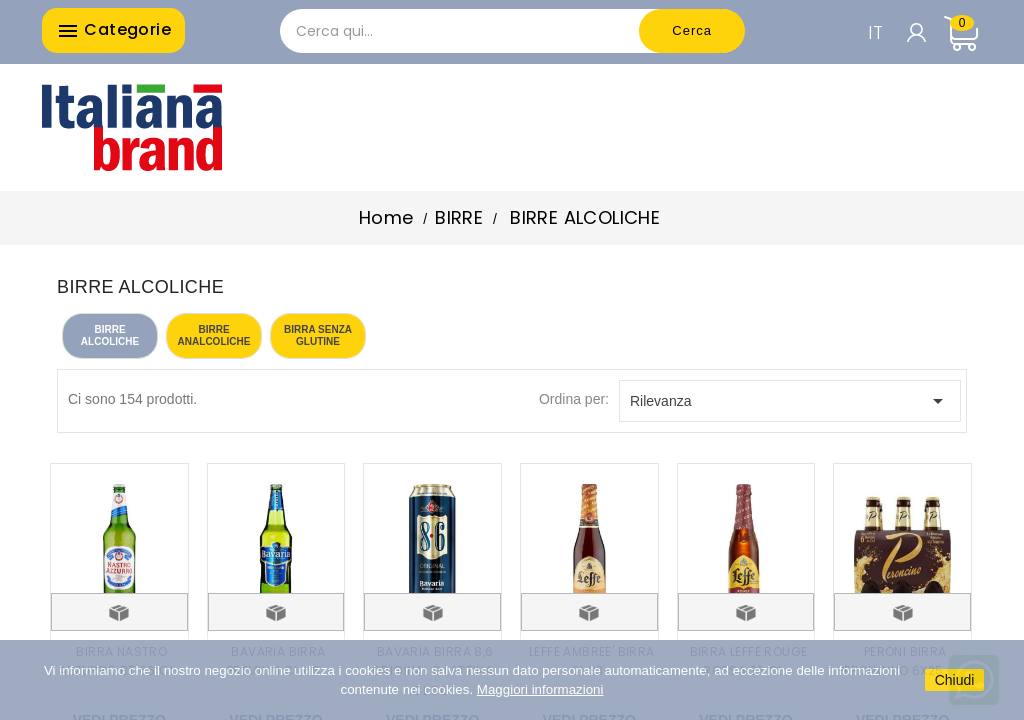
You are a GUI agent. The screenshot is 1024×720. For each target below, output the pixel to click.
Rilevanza (790, 401)
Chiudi (955, 680)
